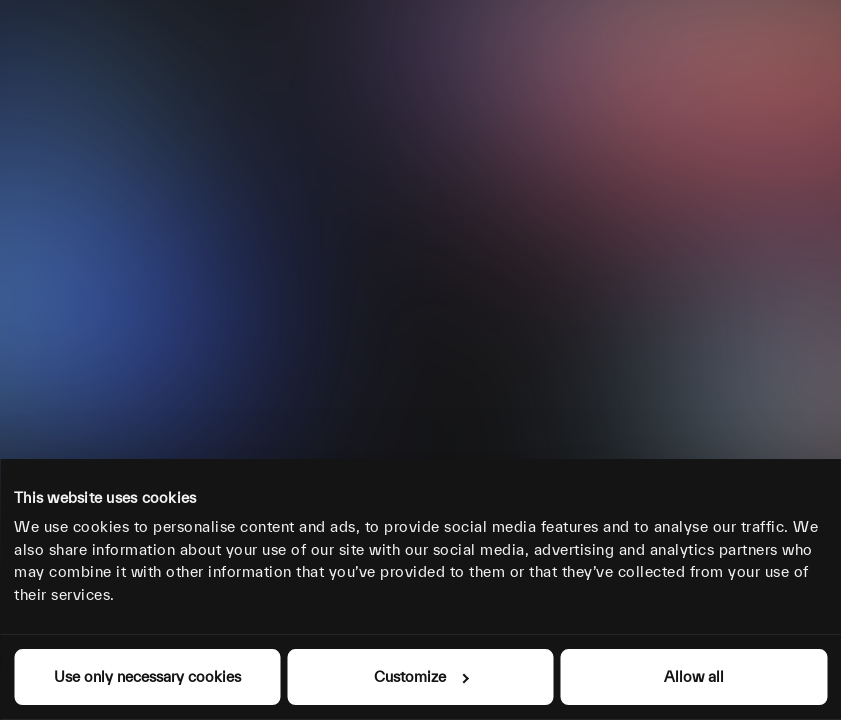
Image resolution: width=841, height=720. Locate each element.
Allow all (694, 676)
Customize (421, 676)
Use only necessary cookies (147, 676)
